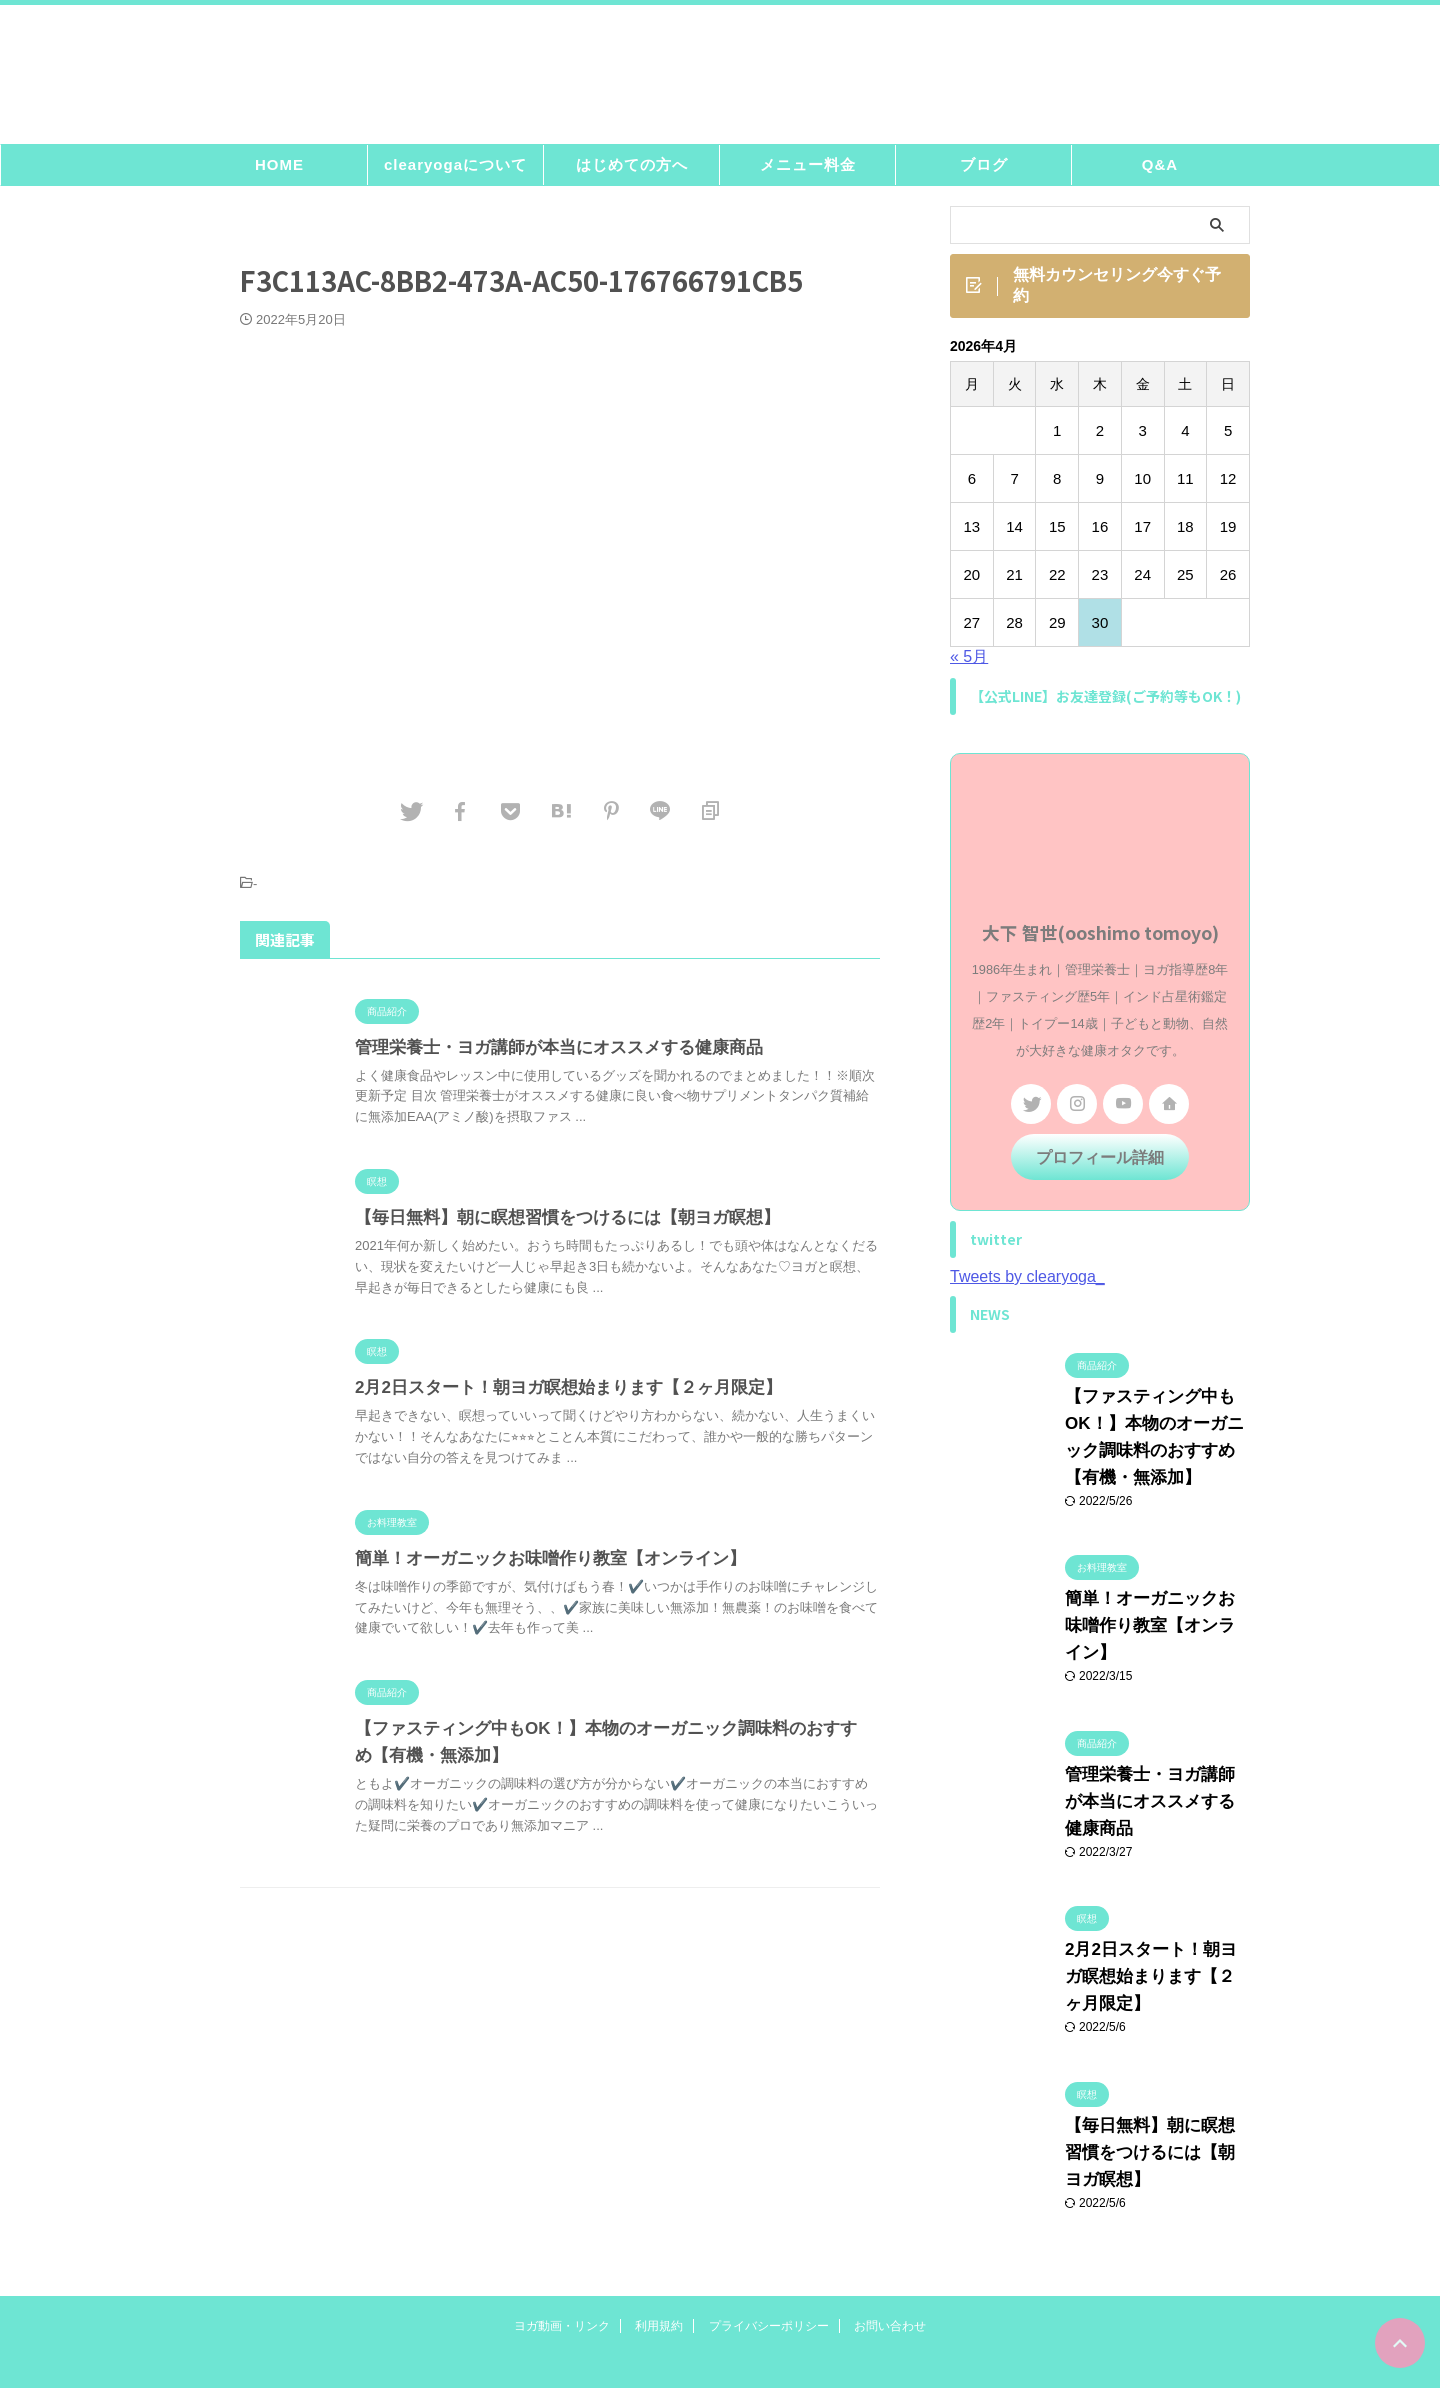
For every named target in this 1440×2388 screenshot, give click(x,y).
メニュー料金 (808, 170)
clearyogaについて (455, 170)
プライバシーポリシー (769, 2225)
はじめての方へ (632, 170)
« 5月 (969, 666)
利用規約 (659, 2225)
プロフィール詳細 (1100, 1165)
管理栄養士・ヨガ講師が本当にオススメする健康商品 (547, 1053)
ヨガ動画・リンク (562, 2225)
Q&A (1160, 170)
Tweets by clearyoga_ (1027, 1283)
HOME (279, 170)
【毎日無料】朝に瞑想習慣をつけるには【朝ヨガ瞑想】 (555, 1223)
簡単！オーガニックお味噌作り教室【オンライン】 (539, 1564)
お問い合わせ (890, 2225)
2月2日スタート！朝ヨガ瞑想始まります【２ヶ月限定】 (556, 1393)
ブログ (984, 170)
